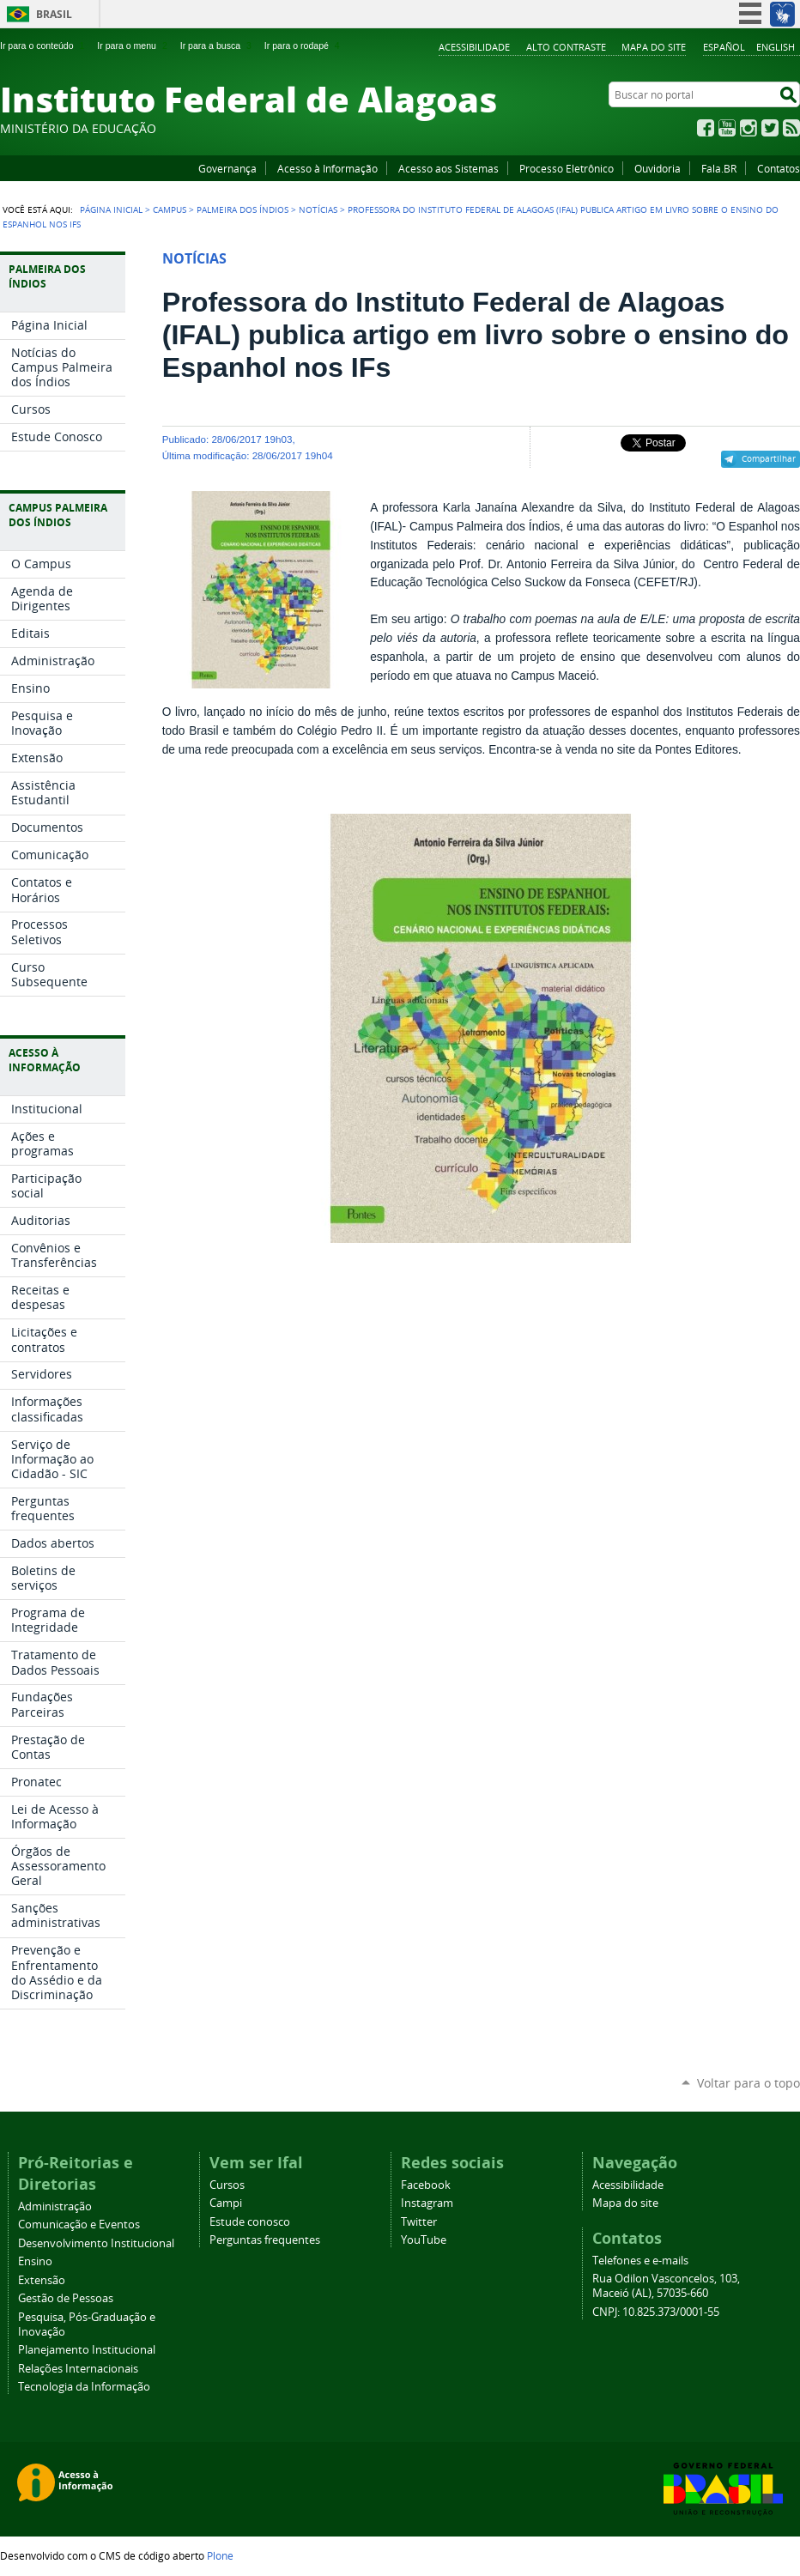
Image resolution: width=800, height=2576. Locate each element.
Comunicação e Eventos (79, 2224)
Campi (225, 2203)
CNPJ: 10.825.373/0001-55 (655, 2312)
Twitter (770, 127)
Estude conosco (249, 2222)
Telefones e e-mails (640, 2260)
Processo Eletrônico (566, 168)
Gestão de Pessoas (65, 2298)
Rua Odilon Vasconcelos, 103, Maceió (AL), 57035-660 (666, 2285)
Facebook (705, 127)
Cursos (227, 2185)
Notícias (318, 209)
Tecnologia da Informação (84, 2386)
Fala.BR (718, 168)
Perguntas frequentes (264, 2240)
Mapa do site (653, 46)
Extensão (41, 2280)
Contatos (778, 168)
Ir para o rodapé (303, 45)
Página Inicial (111, 209)
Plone (220, 2555)
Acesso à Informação (327, 168)
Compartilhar (769, 458)
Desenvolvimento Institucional (96, 2243)
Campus (169, 209)
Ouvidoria (657, 168)
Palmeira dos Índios (242, 209)
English (775, 46)
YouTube (727, 127)
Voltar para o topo (748, 2083)
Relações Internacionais (78, 2368)
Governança (227, 168)
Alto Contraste (566, 46)
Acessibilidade (474, 46)
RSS (791, 127)
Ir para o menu (133, 45)
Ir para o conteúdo (44, 45)
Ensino (35, 2261)
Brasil (54, 14)
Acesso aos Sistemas (448, 168)
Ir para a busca (217, 45)
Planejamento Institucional (86, 2350)
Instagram (748, 127)
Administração (55, 2206)
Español (724, 46)
